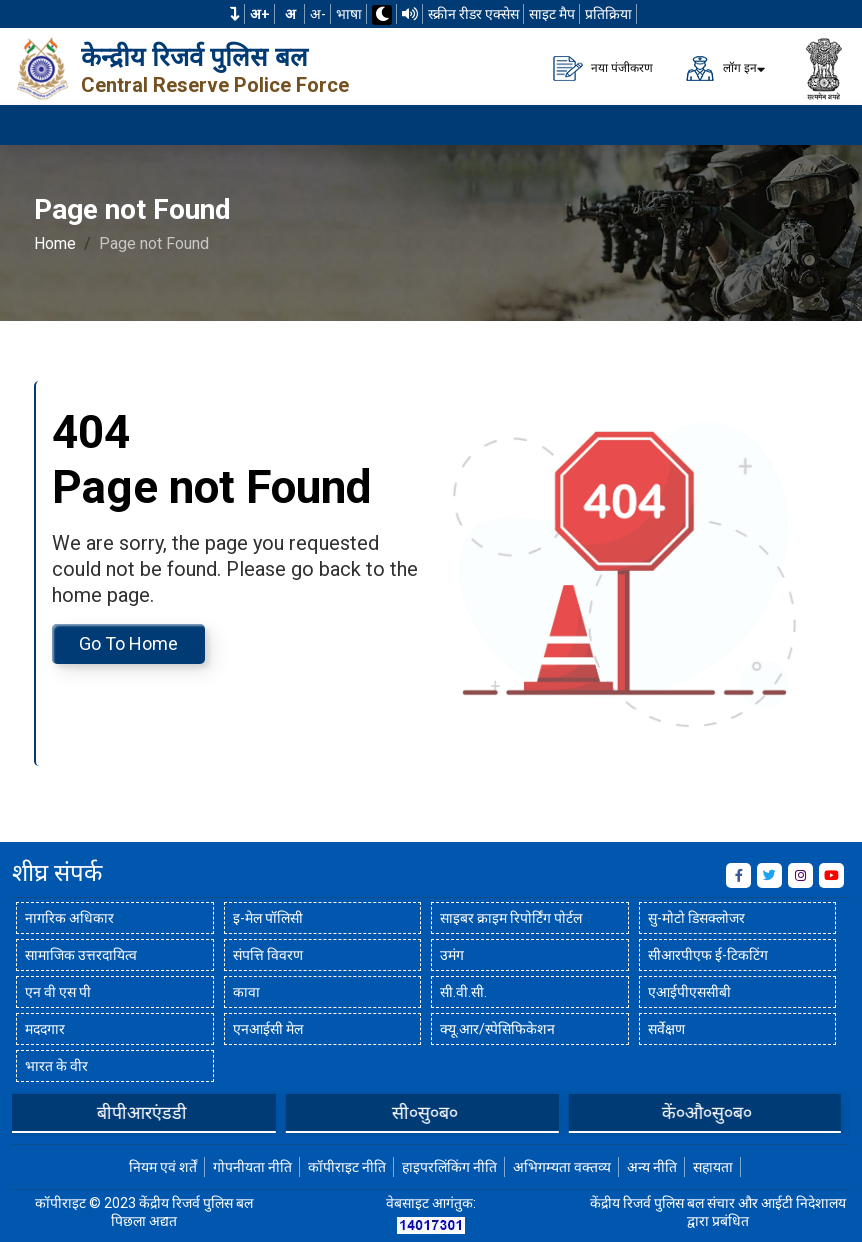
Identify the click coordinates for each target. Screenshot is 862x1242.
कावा (246, 992)
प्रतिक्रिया (608, 14)
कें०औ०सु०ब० (721, 1112)
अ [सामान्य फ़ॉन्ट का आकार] (290, 14)
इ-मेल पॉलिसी (268, 918)
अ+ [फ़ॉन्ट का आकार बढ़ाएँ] (260, 14)
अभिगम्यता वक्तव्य (562, 1167)
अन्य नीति (652, 1167)
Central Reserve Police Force (215, 85)
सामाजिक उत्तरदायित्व (81, 955)
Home (55, 243)
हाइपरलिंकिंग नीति (449, 1167)
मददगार (45, 1029)
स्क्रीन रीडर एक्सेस (473, 14)
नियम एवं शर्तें (163, 1167)
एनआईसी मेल (268, 1029)
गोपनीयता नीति (252, 1167)
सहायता (713, 1167)
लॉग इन (721, 68)
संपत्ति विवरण (268, 955)
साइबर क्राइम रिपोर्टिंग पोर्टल (511, 918)
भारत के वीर (56, 1066)
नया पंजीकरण (603, 68)
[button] (235, 14)
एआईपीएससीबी (689, 992)
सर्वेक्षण (666, 1029)
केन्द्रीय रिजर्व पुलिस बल (194, 57)
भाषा (349, 14)
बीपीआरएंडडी (156, 1112)
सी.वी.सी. (463, 992)
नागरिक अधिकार (69, 918)
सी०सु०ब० (439, 1112)
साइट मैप (552, 14)
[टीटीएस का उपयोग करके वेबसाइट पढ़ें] (410, 14)
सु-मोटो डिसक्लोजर (696, 918)
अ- (318, 14)
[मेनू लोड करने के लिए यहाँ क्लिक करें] (822, 125)
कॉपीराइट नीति (347, 1167)
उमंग (452, 955)
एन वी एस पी (58, 992)
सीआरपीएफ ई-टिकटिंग (708, 955)
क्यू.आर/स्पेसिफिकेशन (497, 1029)
